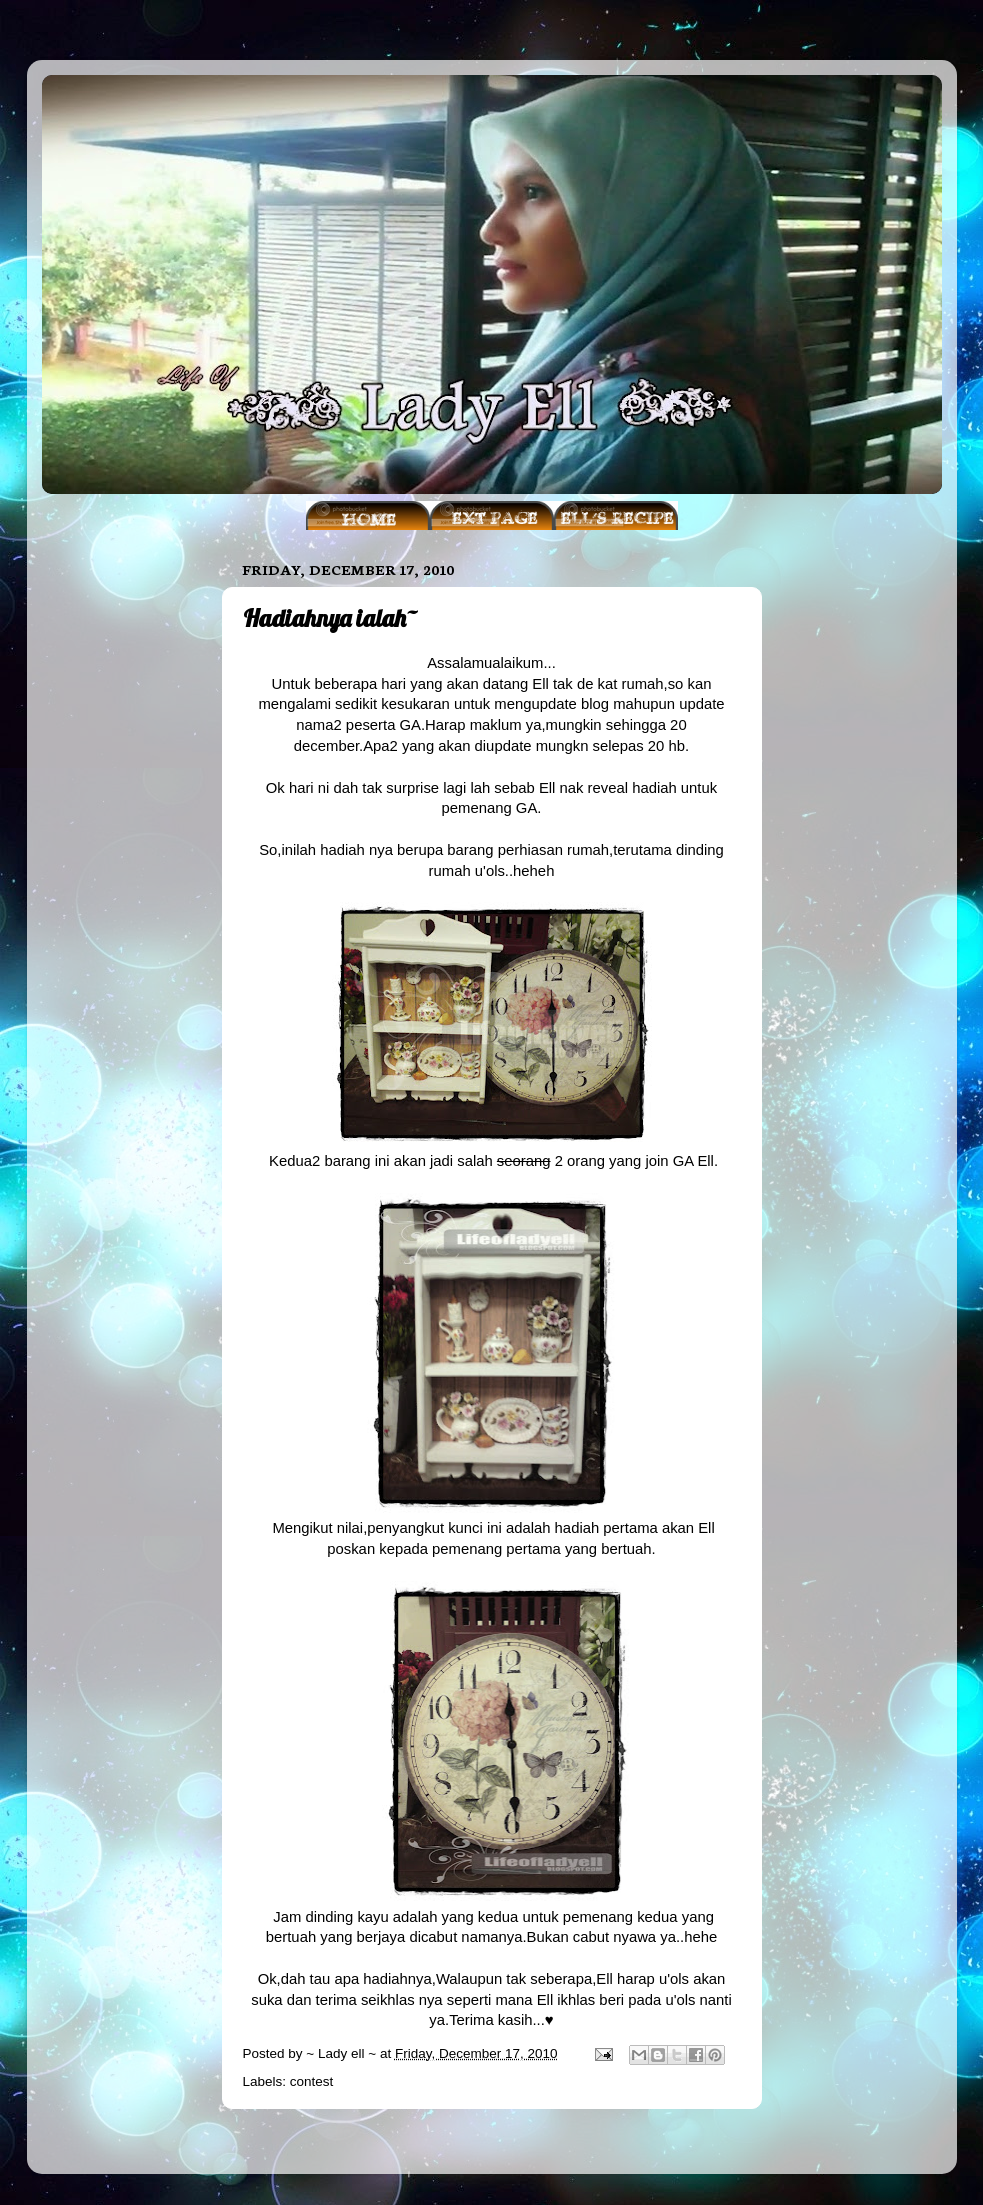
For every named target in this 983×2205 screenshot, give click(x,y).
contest (312, 2081)
